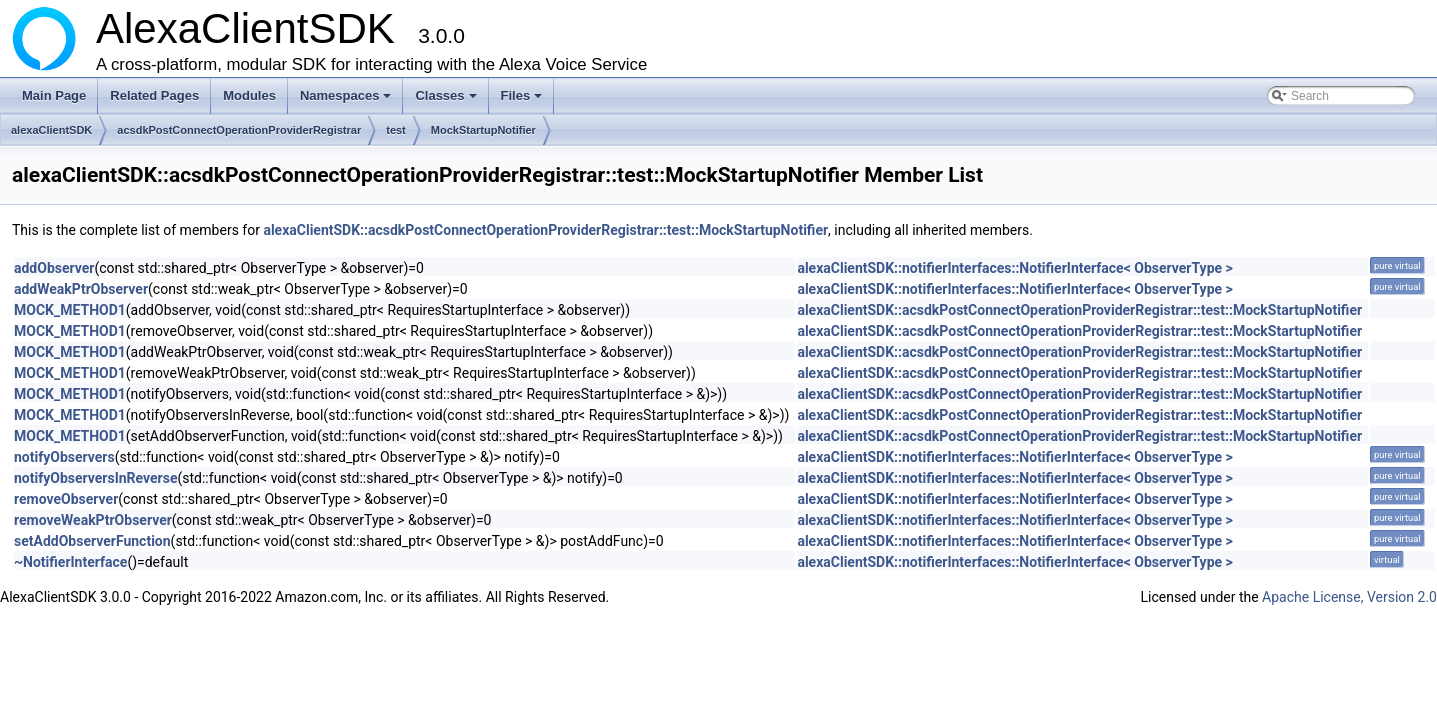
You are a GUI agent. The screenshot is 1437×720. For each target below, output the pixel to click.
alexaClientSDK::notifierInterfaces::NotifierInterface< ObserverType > (1014, 268)
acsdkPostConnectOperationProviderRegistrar (239, 130)
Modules (249, 95)
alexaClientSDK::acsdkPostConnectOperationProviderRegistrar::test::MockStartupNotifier (545, 230)
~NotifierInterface (70, 562)
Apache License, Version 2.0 (1349, 597)
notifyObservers (64, 457)
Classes (447, 101)
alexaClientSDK (51, 130)
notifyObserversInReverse (95, 478)
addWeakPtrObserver (81, 289)
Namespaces (347, 101)
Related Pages (154, 95)
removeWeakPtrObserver (93, 520)
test (396, 130)
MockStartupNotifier (483, 130)
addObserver (54, 268)
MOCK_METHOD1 (70, 310)
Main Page (54, 95)
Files (523, 101)
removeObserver (66, 499)
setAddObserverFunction (92, 541)
